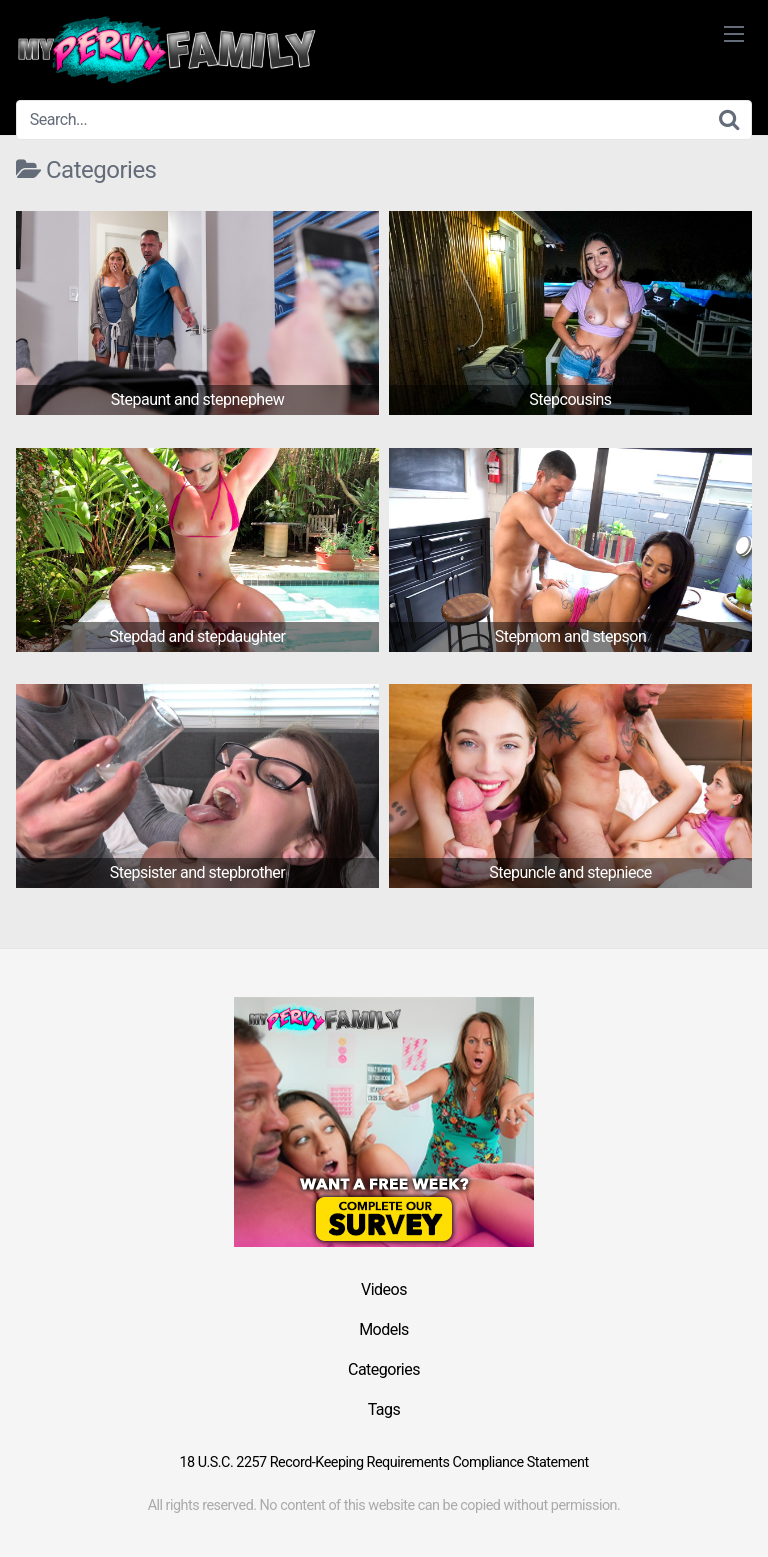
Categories (384, 1369)
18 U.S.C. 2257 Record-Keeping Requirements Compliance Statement (383, 1462)
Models (384, 1329)
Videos (384, 1289)
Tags (384, 1409)
